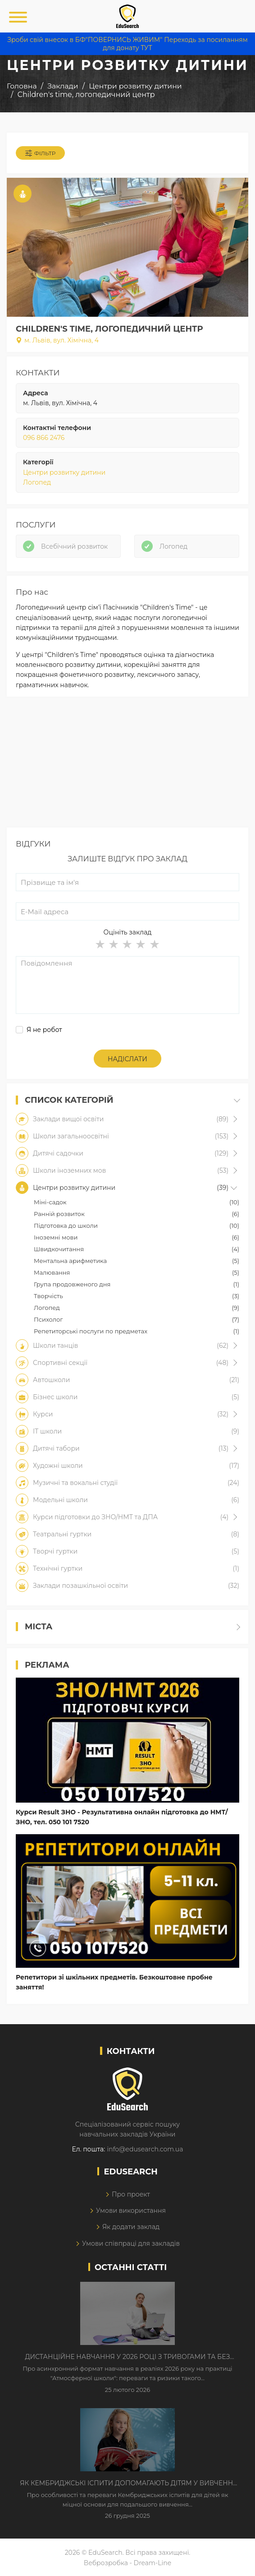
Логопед (37, 482)
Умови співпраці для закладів (131, 2243)
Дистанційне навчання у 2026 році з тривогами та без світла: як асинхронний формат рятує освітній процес (127, 2357)
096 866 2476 (43, 438)
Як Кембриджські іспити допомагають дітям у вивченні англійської (127, 2483)
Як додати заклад (130, 2227)
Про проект (131, 2194)
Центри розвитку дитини (64, 472)
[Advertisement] (127, 764)
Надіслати (127, 1059)
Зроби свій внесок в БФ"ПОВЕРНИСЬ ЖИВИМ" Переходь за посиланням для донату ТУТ (127, 44)
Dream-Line (153, 2563)
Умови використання (131, 2210)
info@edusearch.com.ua (145, 2149)
